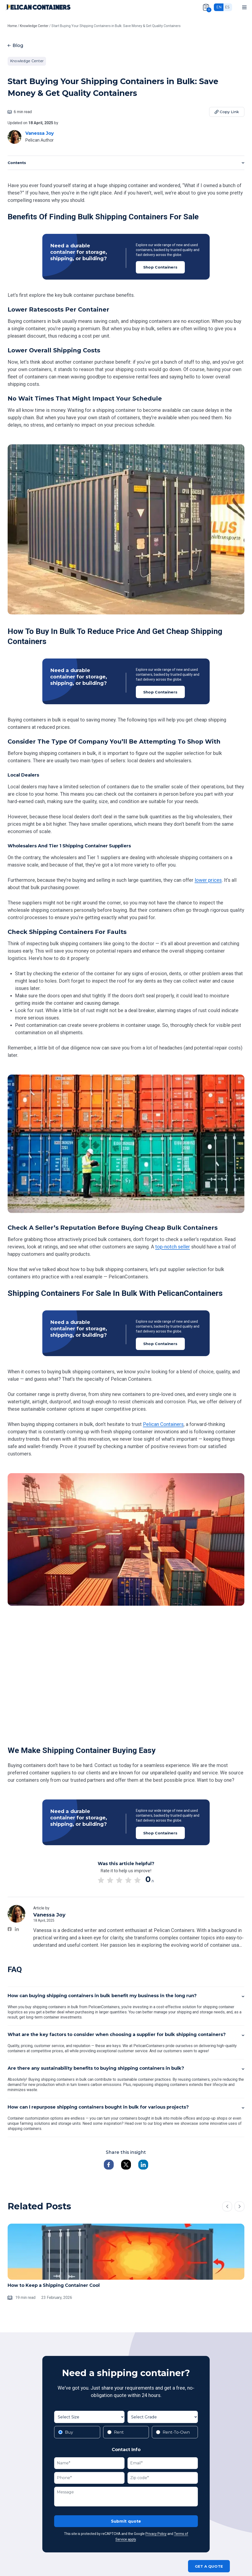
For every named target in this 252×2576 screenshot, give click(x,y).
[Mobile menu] (244, 7)
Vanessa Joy (39, 133)
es (227, 7)
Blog (15, 45)
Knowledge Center (27, 61)
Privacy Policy (156, 2534)
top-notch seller (172, 1247)
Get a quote (209, 2566)
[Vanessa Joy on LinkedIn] (17, 1929)
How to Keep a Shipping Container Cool (54, 2285)
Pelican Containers (163, 1424)
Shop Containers (160, 267)
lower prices (208, 880)
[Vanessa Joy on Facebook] (10, 1929)
